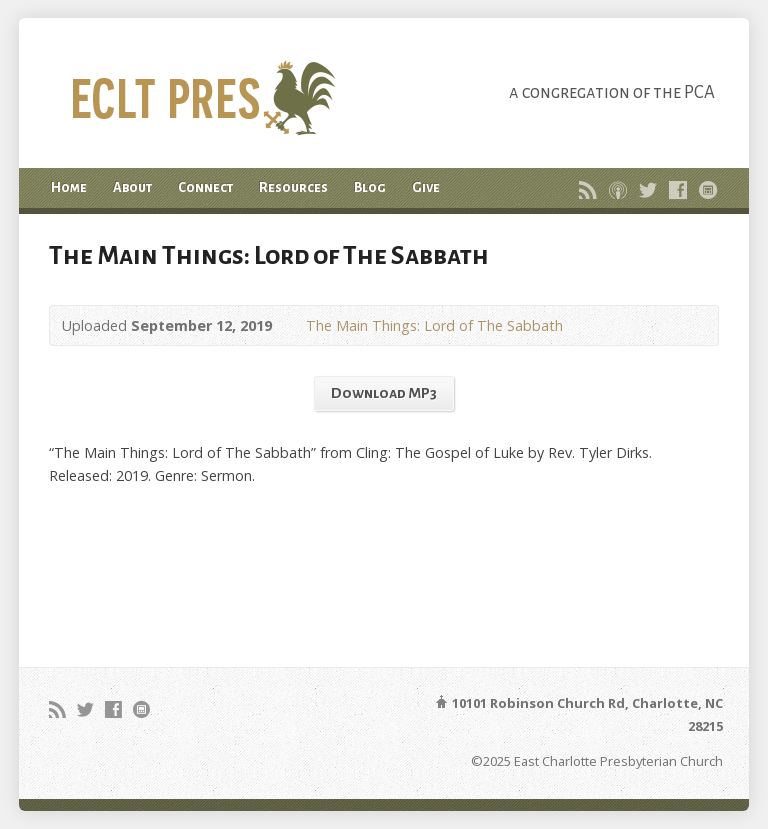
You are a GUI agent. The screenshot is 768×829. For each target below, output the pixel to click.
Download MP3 (384, 393)
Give (426, 187)
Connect (205, 187)
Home (69, 187)
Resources (293, 187)
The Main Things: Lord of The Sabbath (434, 325)
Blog (370, 187)
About (132, 187)
